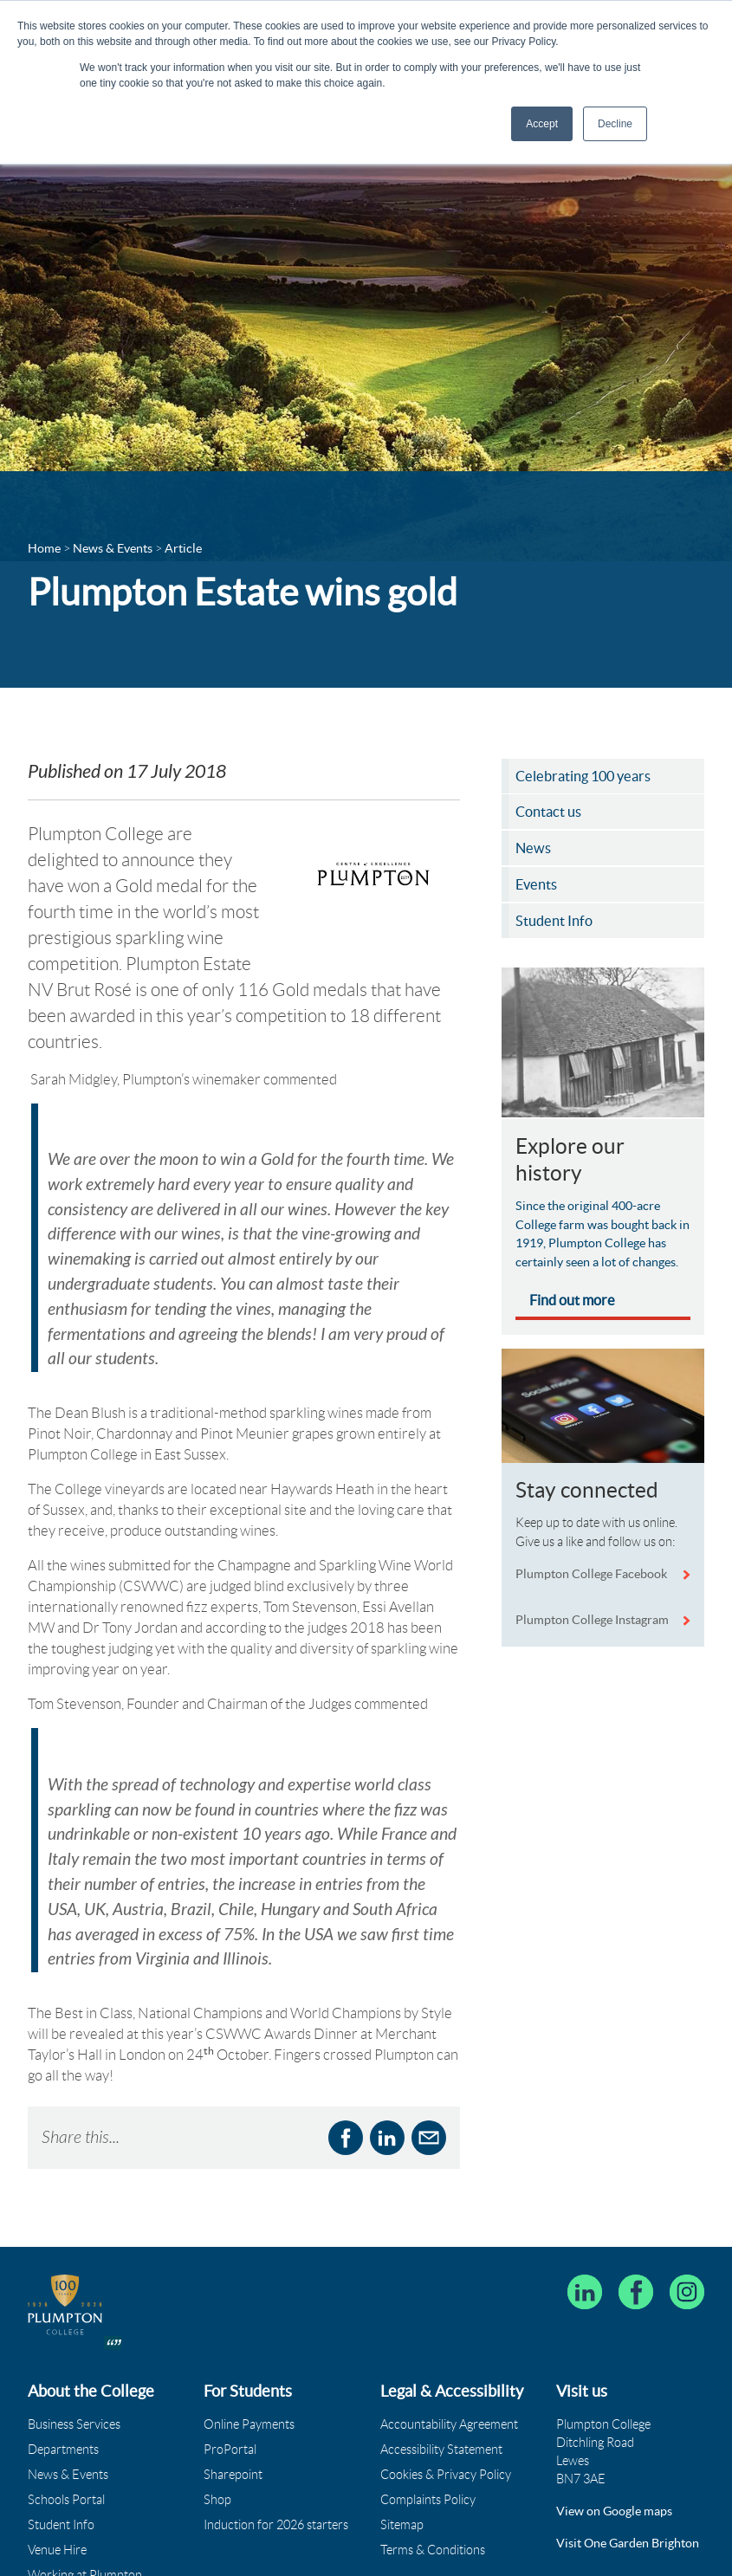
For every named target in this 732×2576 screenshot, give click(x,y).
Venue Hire (57, 2464)
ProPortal (230, 2364)
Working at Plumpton (85, 2489)
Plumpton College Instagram (592, 1623)
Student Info (61, 2439)
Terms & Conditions (432, 2464)
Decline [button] (615, 124)
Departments (63, 2364)
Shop (217, 2414)
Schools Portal (66, 2414)
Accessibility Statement (441, 2364)
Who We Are (62, 2514)
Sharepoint (233, 2389)
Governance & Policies (87, 2540)
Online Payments (249, 2339)
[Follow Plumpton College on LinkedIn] (584, 2207)
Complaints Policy (428, 2414)
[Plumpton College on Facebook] (636, 2207)
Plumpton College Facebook (592, 1577)
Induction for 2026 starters (276, 2439)
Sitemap (402, 2439)
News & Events (68, 2389)
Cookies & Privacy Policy (445, 2389)
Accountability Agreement (449, 2339)
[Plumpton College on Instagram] (687, 2207)
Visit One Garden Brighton (627, 2457)
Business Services (74, 2339)
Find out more (572, 1303)
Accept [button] (542, 124)
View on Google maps (614, 2425)
